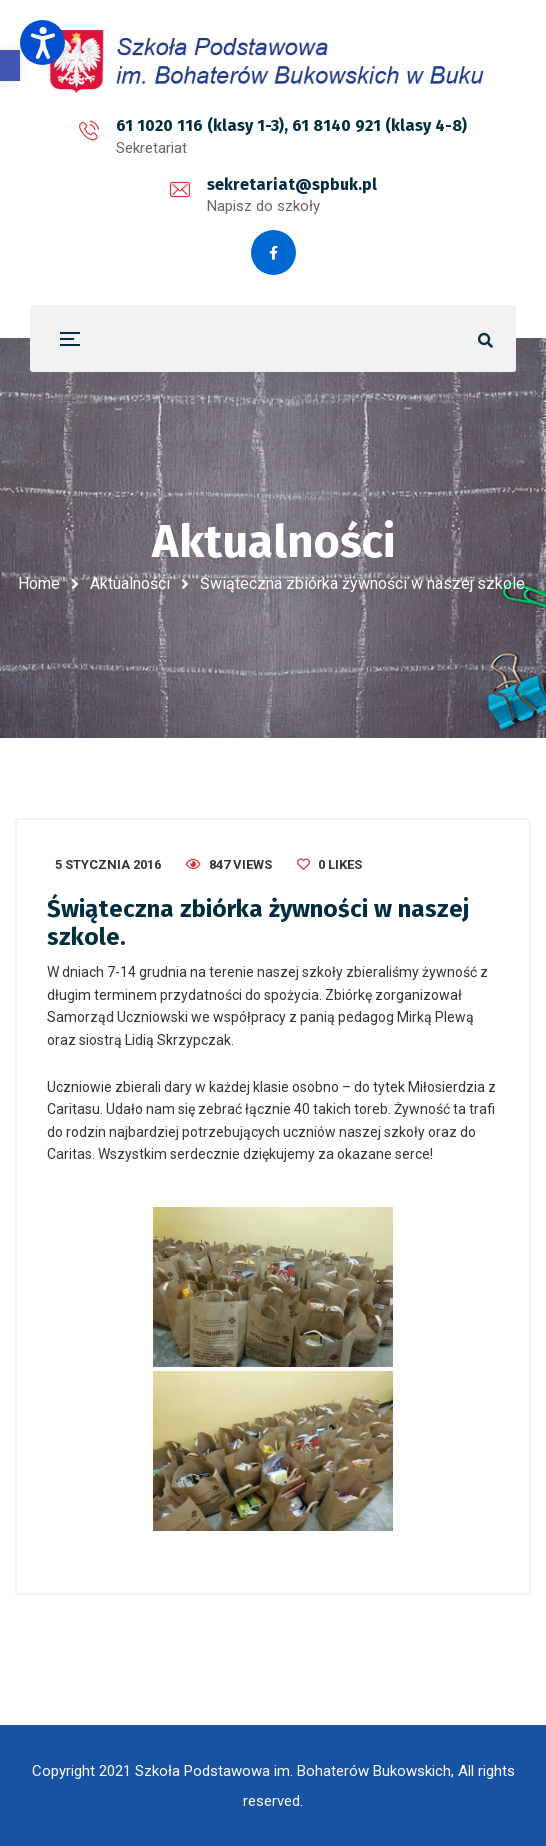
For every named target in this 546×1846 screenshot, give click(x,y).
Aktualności (130, 583)
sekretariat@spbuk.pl (292, 184)
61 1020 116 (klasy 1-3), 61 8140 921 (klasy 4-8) (291, 125)
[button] (10, 65)
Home (39, 583)
